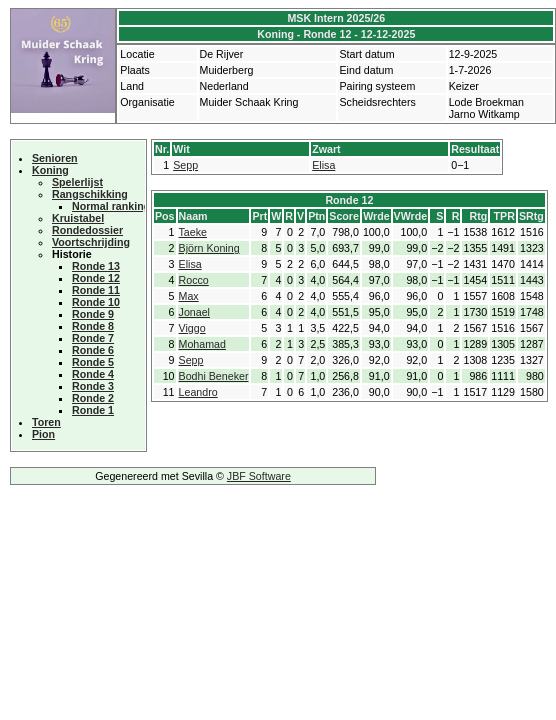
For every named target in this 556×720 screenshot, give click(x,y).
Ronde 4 (93, 374)
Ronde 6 (93, 350)
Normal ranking (111, 206)
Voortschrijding (91, 242)
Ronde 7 (93, 338)
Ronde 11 (96, 290)
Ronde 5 (93, 362)
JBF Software (259, 476)
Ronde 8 (93, 326)
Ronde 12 (96, 278)
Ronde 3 (93, 386)
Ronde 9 (93, 314)
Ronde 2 (93, 398)
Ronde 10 (96, 302)
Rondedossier (87, 230)
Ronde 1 (93, 410)
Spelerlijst (77, 182)
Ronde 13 (96, 266)
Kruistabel (78, 218)
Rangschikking (90, 194)
